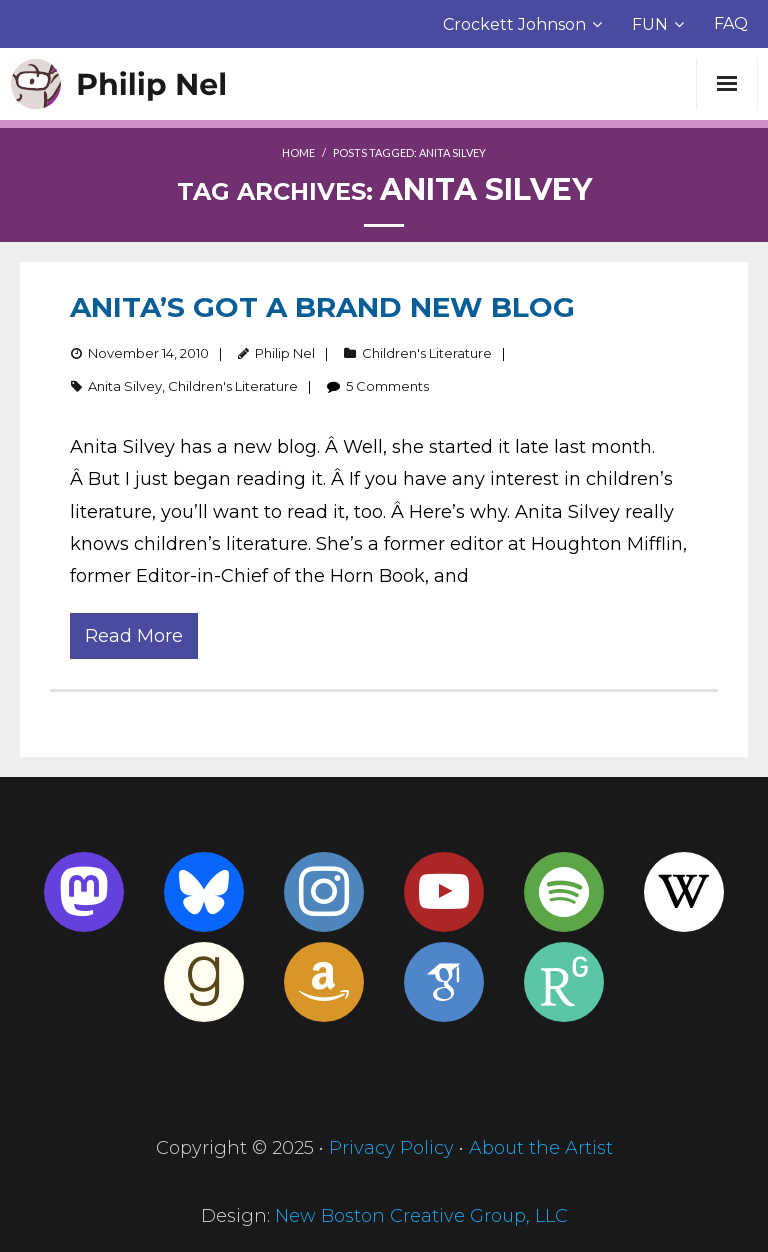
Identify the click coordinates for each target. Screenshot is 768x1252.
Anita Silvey (125, 386)
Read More (134, 636)
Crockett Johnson (514, 24)
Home (298, 152)
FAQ (731, 23)
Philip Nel (285, 353)
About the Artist (541, 1148)
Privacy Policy (391, 1148)
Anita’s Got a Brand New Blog (322, 307)
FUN (650, 24)
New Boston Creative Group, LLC (421, 1216)
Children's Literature (427, 353)
